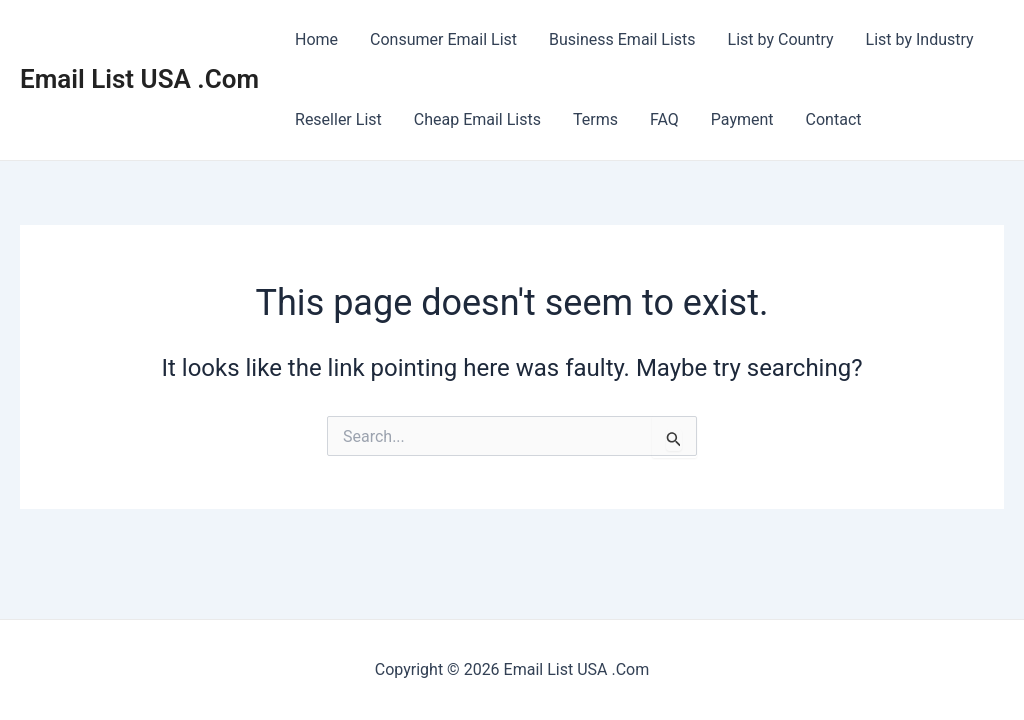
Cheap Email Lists (477, 119)
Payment (742, 119)
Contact (834, 119)
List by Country (781, 39)
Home (316, 39)
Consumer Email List (443, 39)
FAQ (664, 119)
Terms (595, 119)
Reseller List (338, 119)
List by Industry (920, 39)
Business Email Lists (622, 39)
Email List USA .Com (139, 79)
